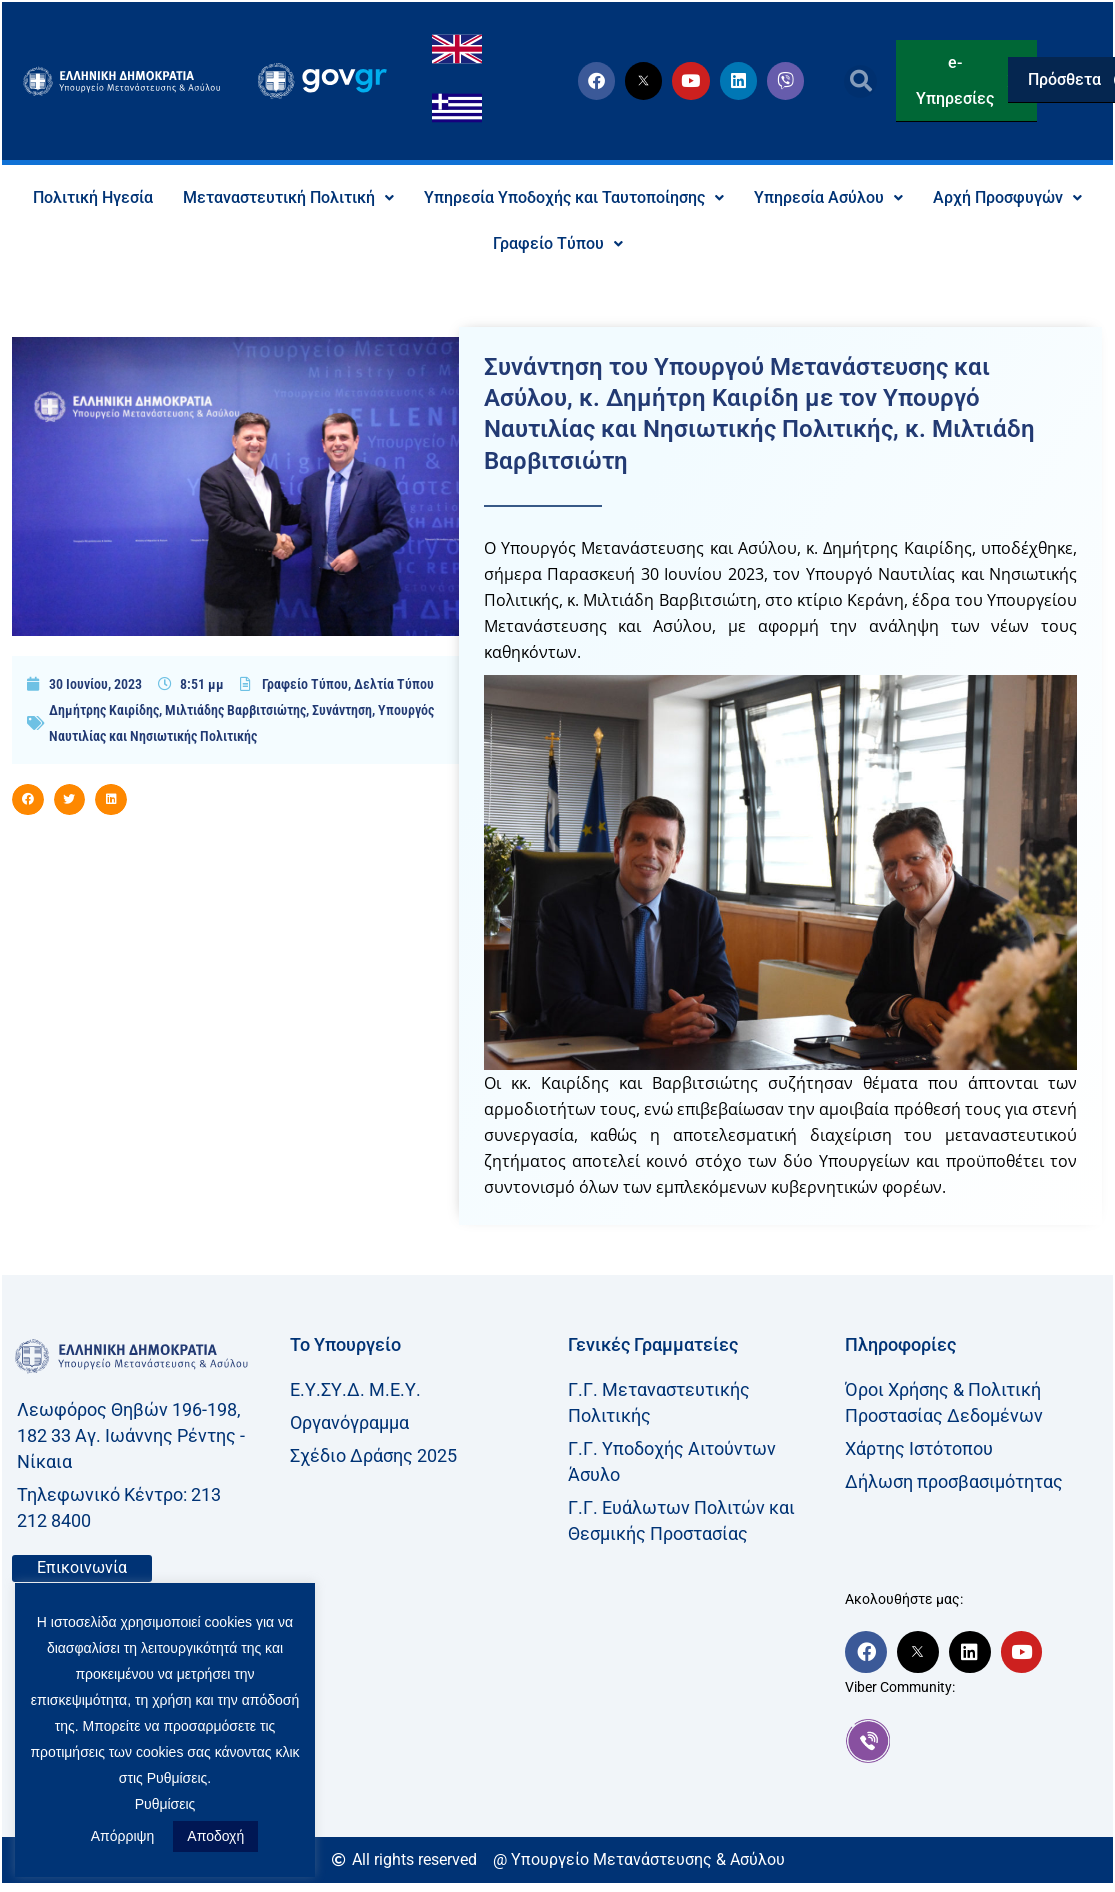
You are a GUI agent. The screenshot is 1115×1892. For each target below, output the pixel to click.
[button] (860, 81)
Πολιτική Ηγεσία (93, 197)
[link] (974, 1741)
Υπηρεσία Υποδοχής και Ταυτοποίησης (574, 197)
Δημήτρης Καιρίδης (104, 710)
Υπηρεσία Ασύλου (828, 197)
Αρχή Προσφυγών (1007, 197)
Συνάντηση (342, 710)
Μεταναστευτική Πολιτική (288, 197)
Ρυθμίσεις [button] (165, 1804)
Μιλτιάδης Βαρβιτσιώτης (235, 710)
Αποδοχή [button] (215, 1836)
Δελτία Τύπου (394, 684)
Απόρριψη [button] (123, 1836)
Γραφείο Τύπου (558, 243)
